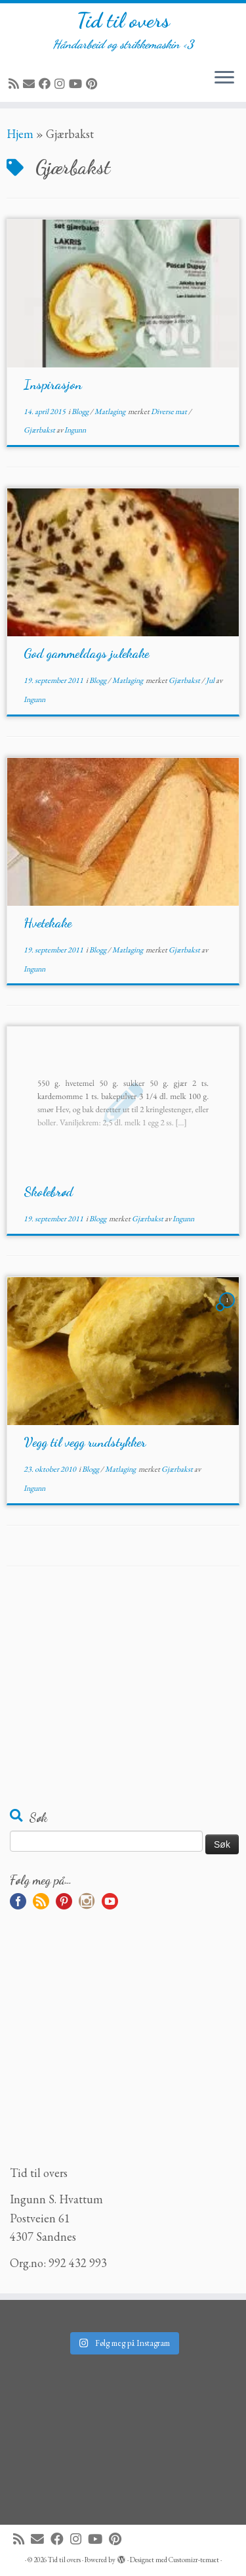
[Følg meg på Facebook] (46, 83)
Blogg (81, 411)
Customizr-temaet (194, 2559)
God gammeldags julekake (86, 653)
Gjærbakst (40, 430)
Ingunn (75, 430)
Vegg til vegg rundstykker (85, 1442)
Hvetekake (48, 923)
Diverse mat (169, 411)
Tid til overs (123, 20)
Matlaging (110, 411)
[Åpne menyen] (224, 78)
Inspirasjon (53, 384)
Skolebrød (48, 1192)
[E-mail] (31, 83)
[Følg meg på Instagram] (61, 83)
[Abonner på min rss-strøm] (16, 83)
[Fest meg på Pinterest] (93, 83)
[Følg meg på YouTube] (77, 83)
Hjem (20, 133)
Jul (211, 680)
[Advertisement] (123, 1695)
